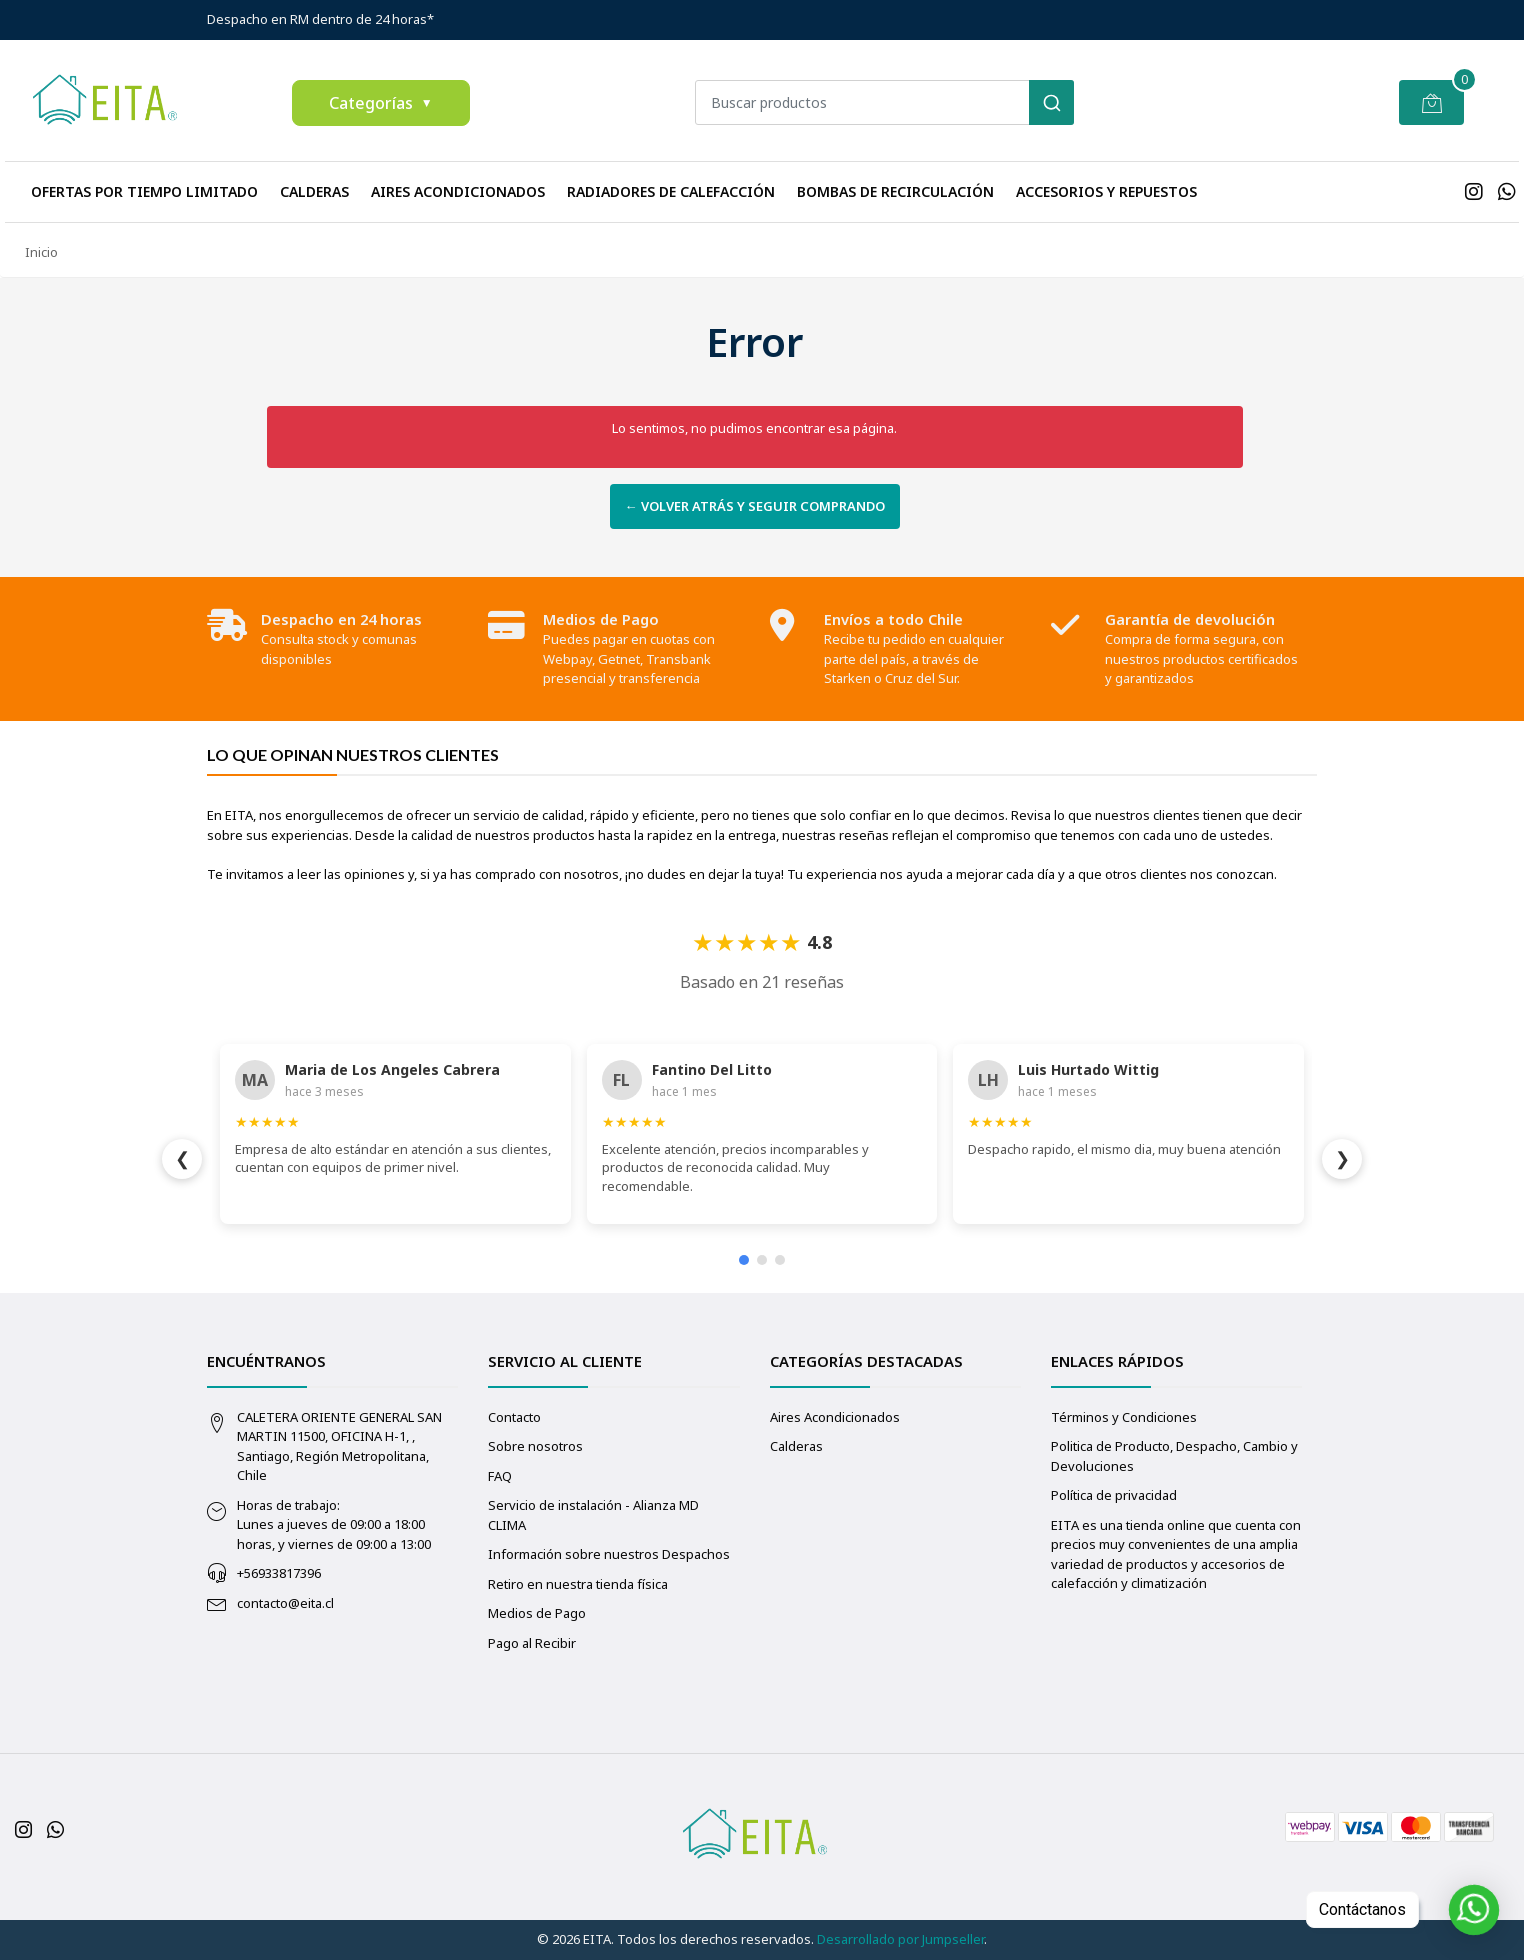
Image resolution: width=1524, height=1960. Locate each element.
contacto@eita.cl (285, 1603)
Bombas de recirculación (895, 191)
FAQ (500, 1476)
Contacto (514, 1417)
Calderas (314, 191)
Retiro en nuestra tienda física (578, 1584)
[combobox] (885, 102)
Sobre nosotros (535, 1446)
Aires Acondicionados (458, 191)
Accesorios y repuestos (1106, 191)
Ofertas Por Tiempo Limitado (144, 191)
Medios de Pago (537, 1613)
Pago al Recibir (532, 1643)
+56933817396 (279, 1573)
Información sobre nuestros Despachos (609, 1554)
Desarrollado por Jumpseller (900, 1939)
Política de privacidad (1114, 1495)
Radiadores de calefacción (671, 191)
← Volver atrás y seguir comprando (755, 506)
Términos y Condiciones (1124, 1417)
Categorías (381, 103)
